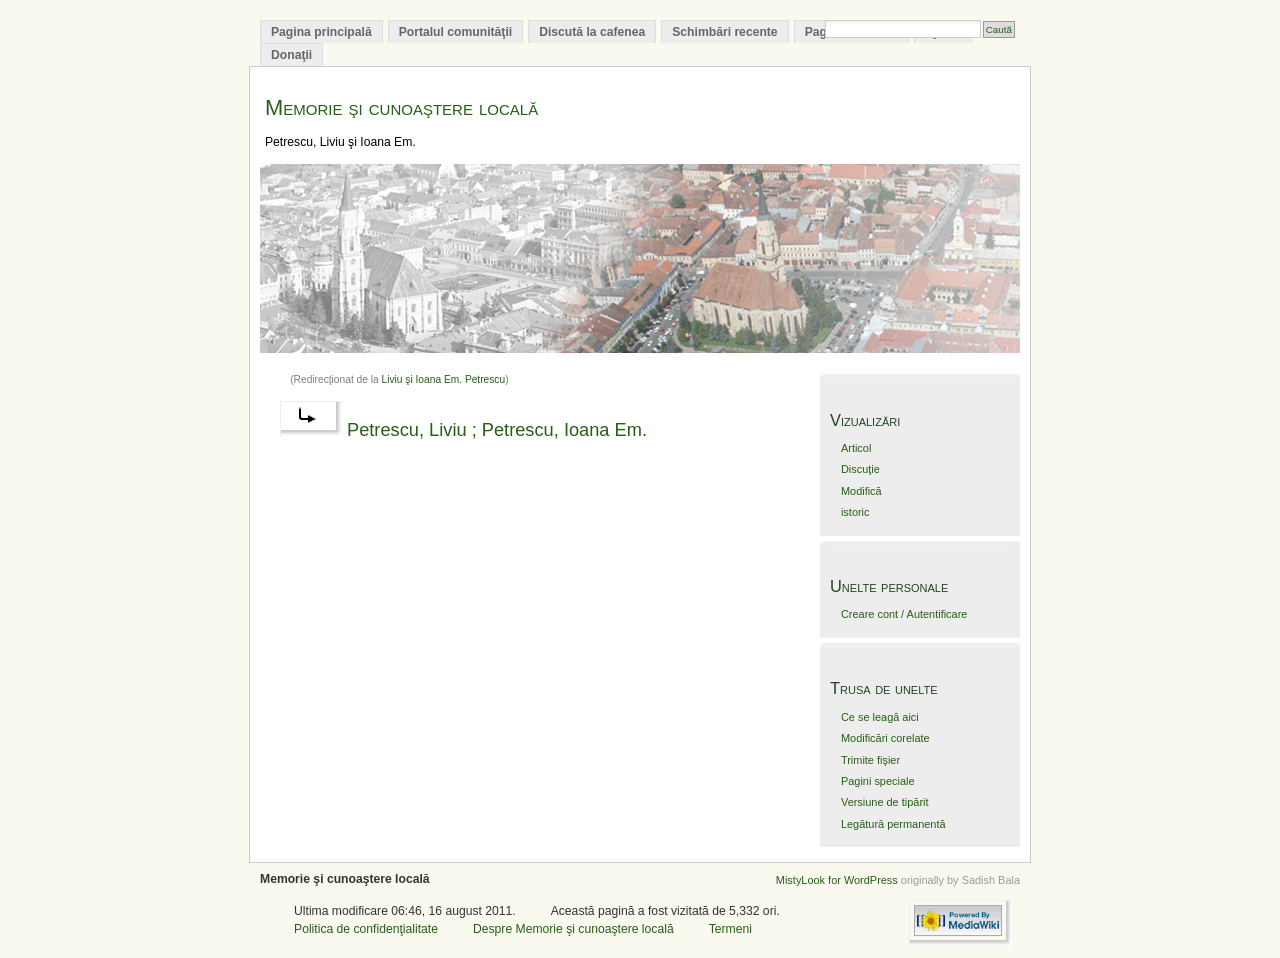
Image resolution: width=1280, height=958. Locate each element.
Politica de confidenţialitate (366, 929)
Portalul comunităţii (455, 32)
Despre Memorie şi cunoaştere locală (573, 929)
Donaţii (291, 55)
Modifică (861, 491)
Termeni (730, 929)
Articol (856, 448)
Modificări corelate (885, 738)
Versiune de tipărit (885, 802)
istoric (855, 512)
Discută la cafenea (592, 32)
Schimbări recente (724, 32)
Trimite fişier (870, 760)
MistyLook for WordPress (837, 880)
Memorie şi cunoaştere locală (401, 107)
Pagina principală (321, 32)
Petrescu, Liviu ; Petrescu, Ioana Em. (497, 429)
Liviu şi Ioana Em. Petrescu (444, 379)
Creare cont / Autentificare (904, 614)
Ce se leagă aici (880, 717)
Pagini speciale (878, 781)
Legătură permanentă (893, 824)
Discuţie (860, 469)
